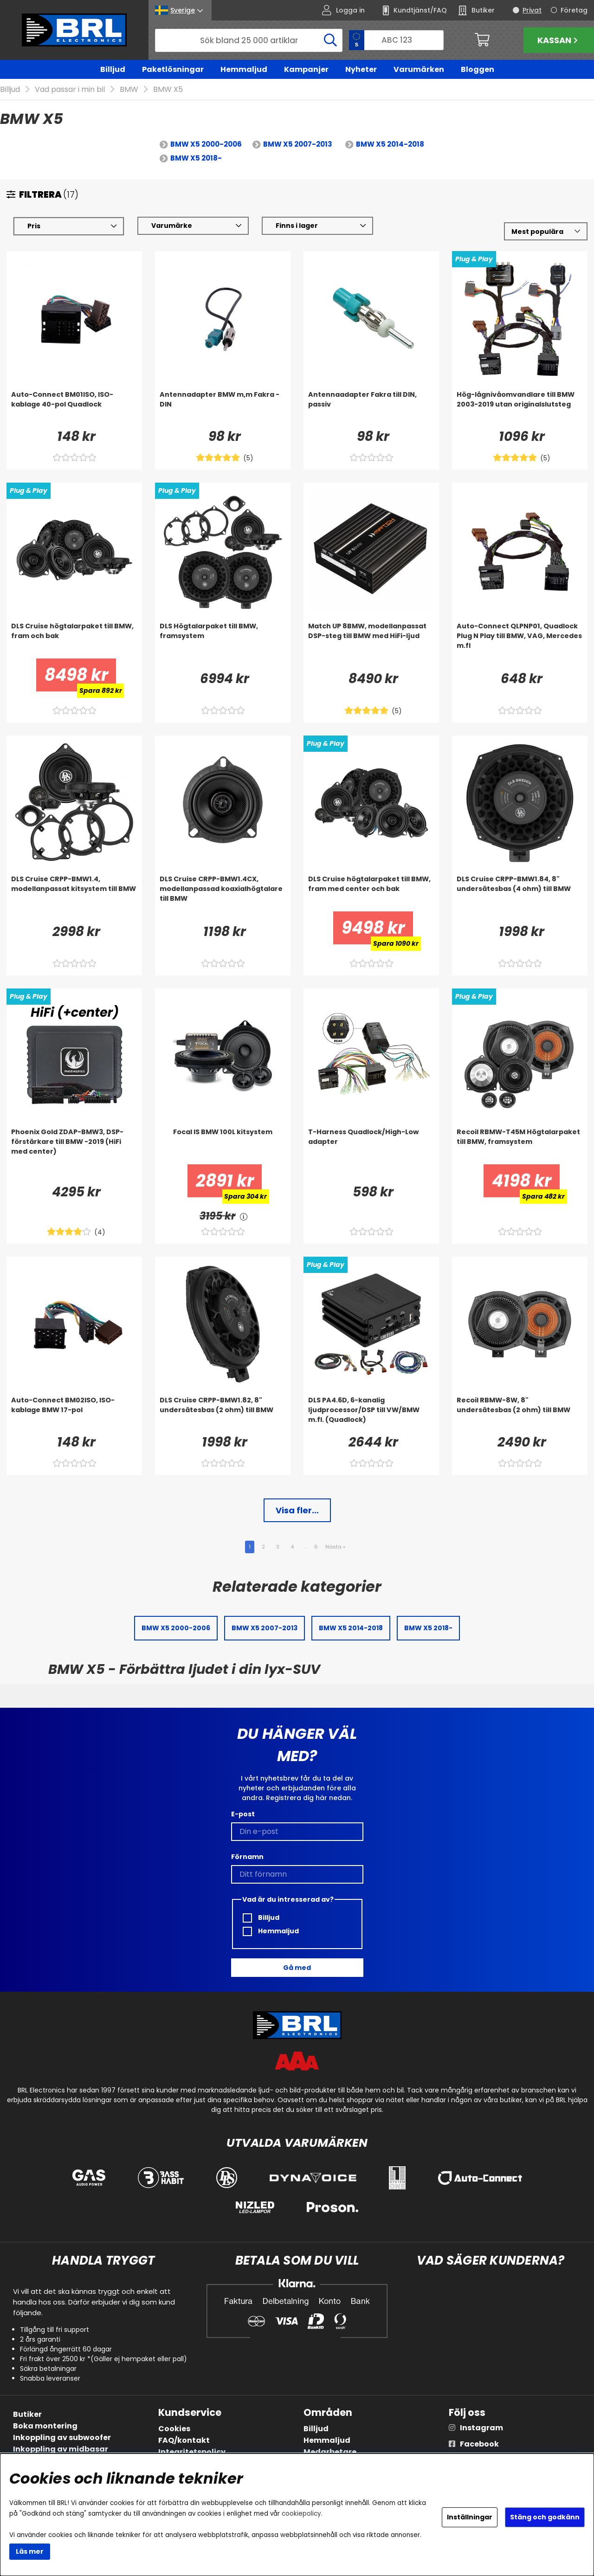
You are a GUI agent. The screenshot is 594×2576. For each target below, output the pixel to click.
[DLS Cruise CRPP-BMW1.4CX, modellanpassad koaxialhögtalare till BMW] (223, 893)
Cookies (174, 2428)
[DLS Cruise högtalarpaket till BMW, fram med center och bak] (371, 893)
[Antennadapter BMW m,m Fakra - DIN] (223, 408)
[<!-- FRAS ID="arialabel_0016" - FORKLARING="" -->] (244, 1216)
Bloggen (477, 69)
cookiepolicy (301, 2513)
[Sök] (248, 40)
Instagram (481, 2427)
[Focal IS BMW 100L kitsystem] (223, 1146)
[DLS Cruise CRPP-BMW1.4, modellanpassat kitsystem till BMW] (74, 893)
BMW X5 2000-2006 (206, 144)
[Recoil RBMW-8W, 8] (520, 1414)
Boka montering (45, 2426)
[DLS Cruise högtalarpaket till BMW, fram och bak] (74, 640)
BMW (129, 89)
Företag (574, 10)
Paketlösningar (173, 69)
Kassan (558, 40)
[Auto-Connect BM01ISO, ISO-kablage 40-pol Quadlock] (74, 408)
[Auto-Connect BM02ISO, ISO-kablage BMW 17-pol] (74, 1414)
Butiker (27, 2414)
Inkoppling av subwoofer (62, 2437)
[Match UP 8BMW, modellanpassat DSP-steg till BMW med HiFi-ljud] (371, 640)
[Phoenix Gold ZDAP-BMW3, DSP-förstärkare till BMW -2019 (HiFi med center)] (74, 1146)
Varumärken (419, 69)
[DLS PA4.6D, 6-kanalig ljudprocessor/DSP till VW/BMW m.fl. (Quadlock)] (371, 1414)
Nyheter (361, 69)
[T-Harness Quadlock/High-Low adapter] (371, 1146)
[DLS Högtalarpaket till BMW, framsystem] (223, 640)
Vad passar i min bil (70, 89)
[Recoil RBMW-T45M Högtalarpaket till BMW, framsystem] (520, 1146)
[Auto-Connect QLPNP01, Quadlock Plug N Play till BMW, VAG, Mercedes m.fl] (520, 640)
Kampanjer (306, 69)
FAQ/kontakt (184, 2440)
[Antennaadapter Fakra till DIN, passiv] (371, 408)
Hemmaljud (243, 69)
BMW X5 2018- (196, 158)
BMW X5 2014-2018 (390, 144)
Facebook (479, 2444)
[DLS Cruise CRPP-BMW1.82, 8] (223, 1414)
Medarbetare (329, 2452)
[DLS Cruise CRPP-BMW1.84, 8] (520, 893)
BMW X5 (168, 89)
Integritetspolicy (192, 2452)
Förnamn (247, 1856)
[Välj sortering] (545, 232)
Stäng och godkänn (545, 2517)
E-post (243, 1814)
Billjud (112, 69)
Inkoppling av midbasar (60, 2449)
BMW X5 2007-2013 (297, 144)
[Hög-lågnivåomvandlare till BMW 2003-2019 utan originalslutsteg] (520, 408)
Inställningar (469, 2517)
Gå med (297, 1967)
